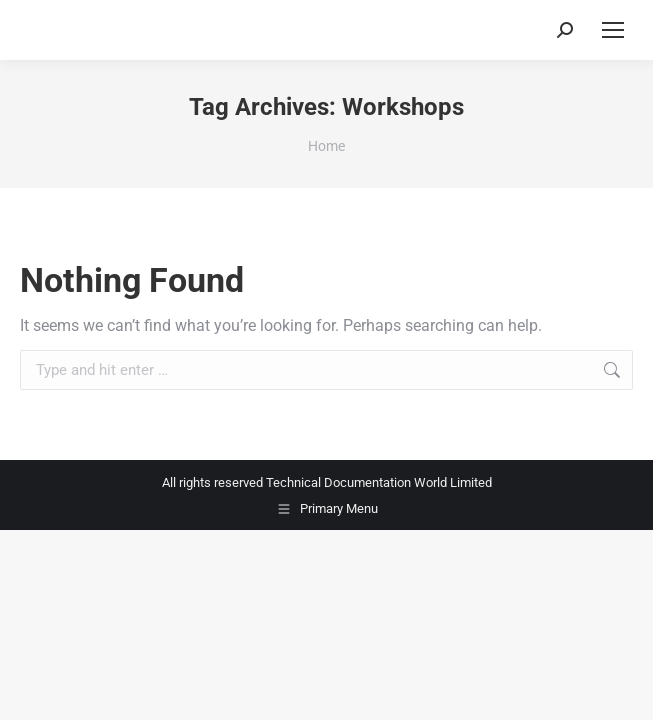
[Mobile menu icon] (613, 30)
